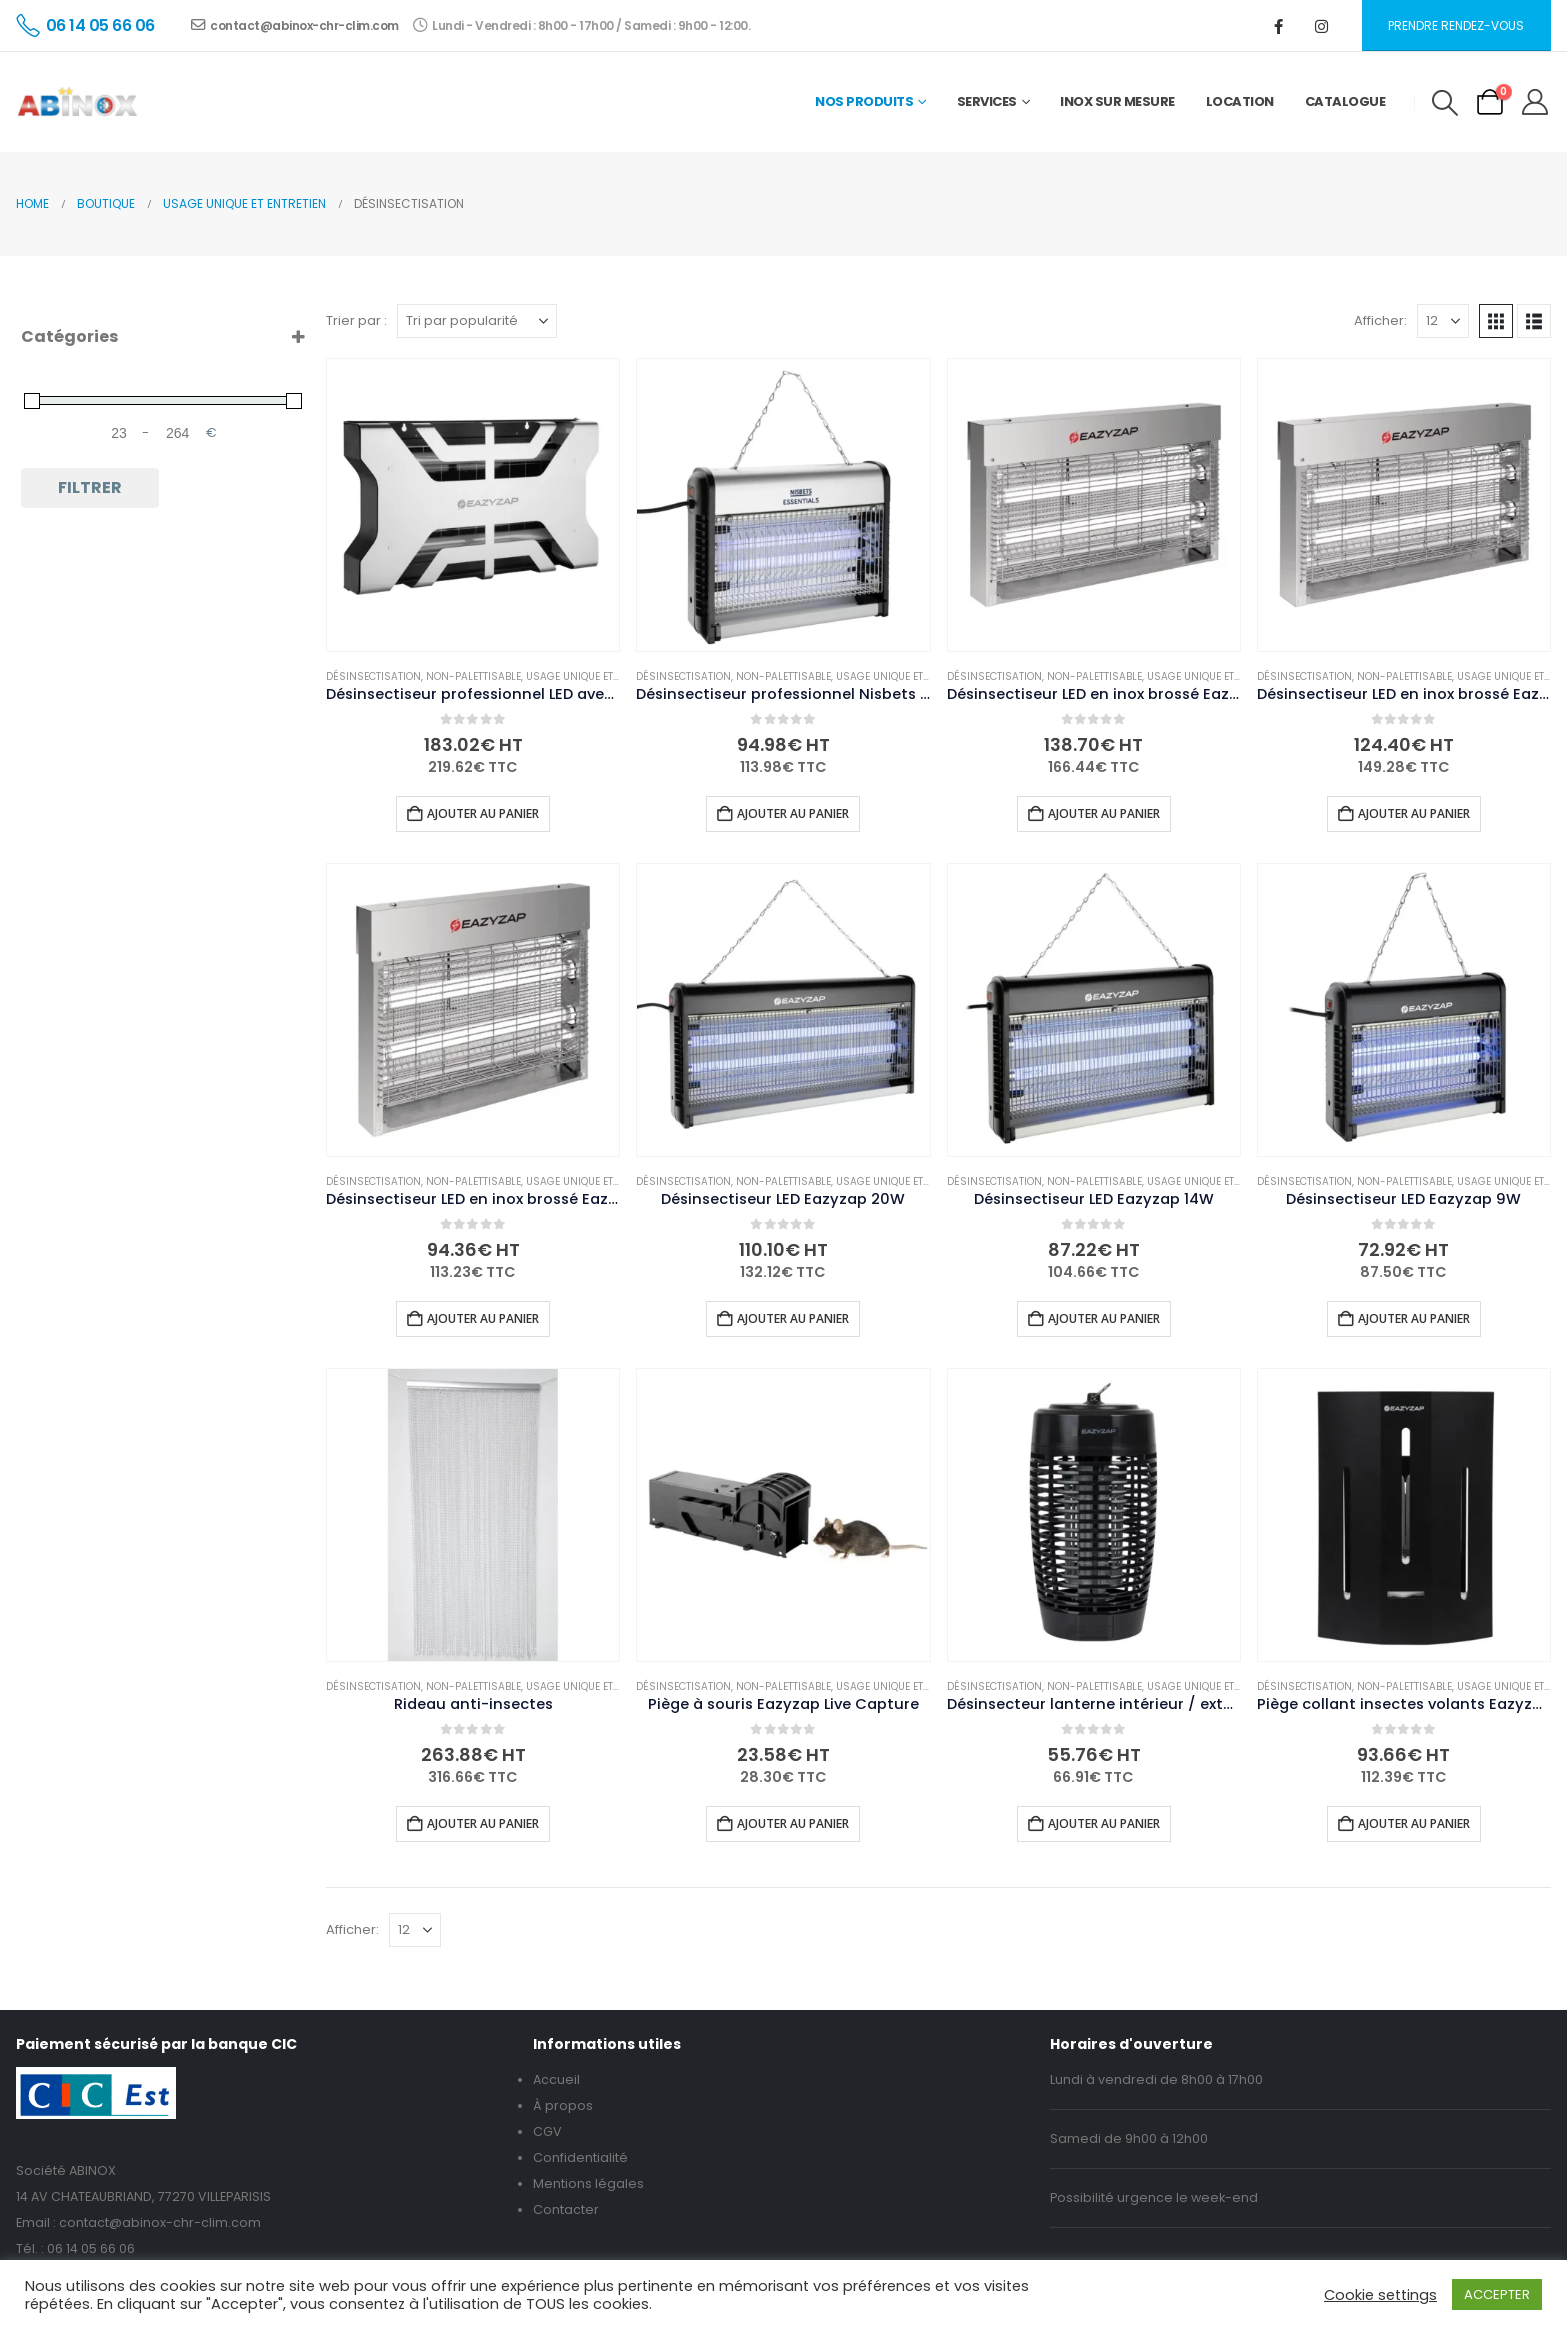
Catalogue (1345, 101)
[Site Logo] (77, 102)
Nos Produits (864, 101)
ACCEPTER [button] (1497, 2294)
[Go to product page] (473, 505)
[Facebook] (1279, 26)
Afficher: (1380, 320)
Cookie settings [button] (1380, 2295)
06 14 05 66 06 (91, 2248)
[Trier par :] (477, 321)
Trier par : (356, 320)
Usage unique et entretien (596, 676)
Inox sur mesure (1117, 101)
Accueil (556, 2079)
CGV (547, 2131)
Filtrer (90, 487)
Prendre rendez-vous (1456, 25)
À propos (563, 2105)
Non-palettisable (473, 676)
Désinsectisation (373, 676)
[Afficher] (1443, 321)
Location (1240, 101)
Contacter (566, 2209)
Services (987, 101)
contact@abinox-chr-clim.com (295, 25)
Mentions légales (588, 2183)
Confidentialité (580, 2157)
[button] (1444, 103)
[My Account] (1535, 102)
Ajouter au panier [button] (483, 813)
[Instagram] (1322, 26)
